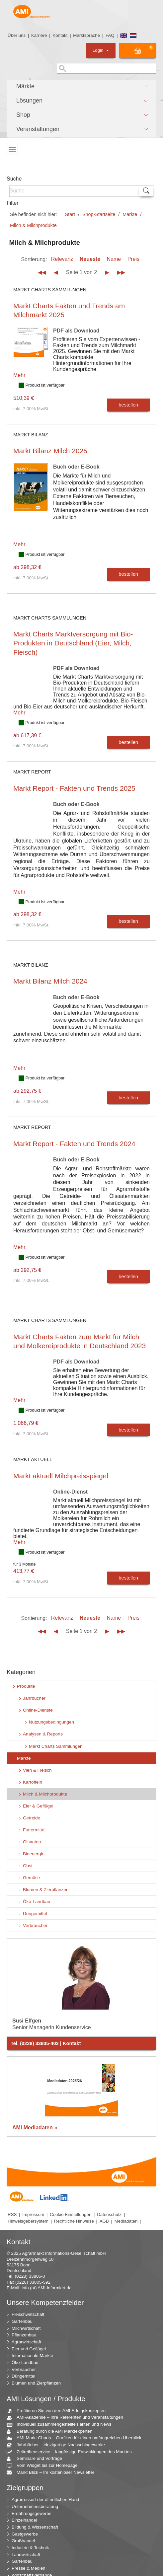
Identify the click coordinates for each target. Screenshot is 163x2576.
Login (101, 50)
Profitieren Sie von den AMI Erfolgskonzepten (59, 2410)
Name (114, 259)
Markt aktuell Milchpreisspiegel (60, 1476)
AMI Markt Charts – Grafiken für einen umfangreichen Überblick (76, 2438)
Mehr (19, 375)
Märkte (129, 214)
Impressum (33, 2214)
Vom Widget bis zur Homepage (45, 2465)
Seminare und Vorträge (37, 2458)
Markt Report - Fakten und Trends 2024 (74, 1143)
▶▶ (121, 272)
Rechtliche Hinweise (74, 2221)
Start (70, 214)
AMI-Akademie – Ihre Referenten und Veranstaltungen (67, 2417)
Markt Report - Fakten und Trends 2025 (74, 788)
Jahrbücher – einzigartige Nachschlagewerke (58, 2445)
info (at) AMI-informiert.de (46, 2287)
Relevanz (62, 259)
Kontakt (59, 35)
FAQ (110, 35)
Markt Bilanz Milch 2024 (50, 981)
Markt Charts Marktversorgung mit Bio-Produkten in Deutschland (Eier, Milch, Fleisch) (73, 643)
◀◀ (42, 272)
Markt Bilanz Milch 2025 (50, 451)
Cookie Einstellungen (70, 2214)
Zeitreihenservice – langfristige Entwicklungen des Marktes (72, 2452)
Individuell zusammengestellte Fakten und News (61, 2424)
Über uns (17, 35)
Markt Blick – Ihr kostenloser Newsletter (53, 2472)
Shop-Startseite (98, 214)
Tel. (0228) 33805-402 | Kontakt (46, 2043)
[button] (81, 86)
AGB (104, 2221)
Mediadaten (126, 2221)
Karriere (39, 35)
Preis (133, 259)
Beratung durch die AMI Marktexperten (52, 2431)
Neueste (90, 259)
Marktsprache (86, 35)
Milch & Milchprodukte (33, 225)
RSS (12, 2214)
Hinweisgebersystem (28, 2221)
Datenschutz (109, 2214)
